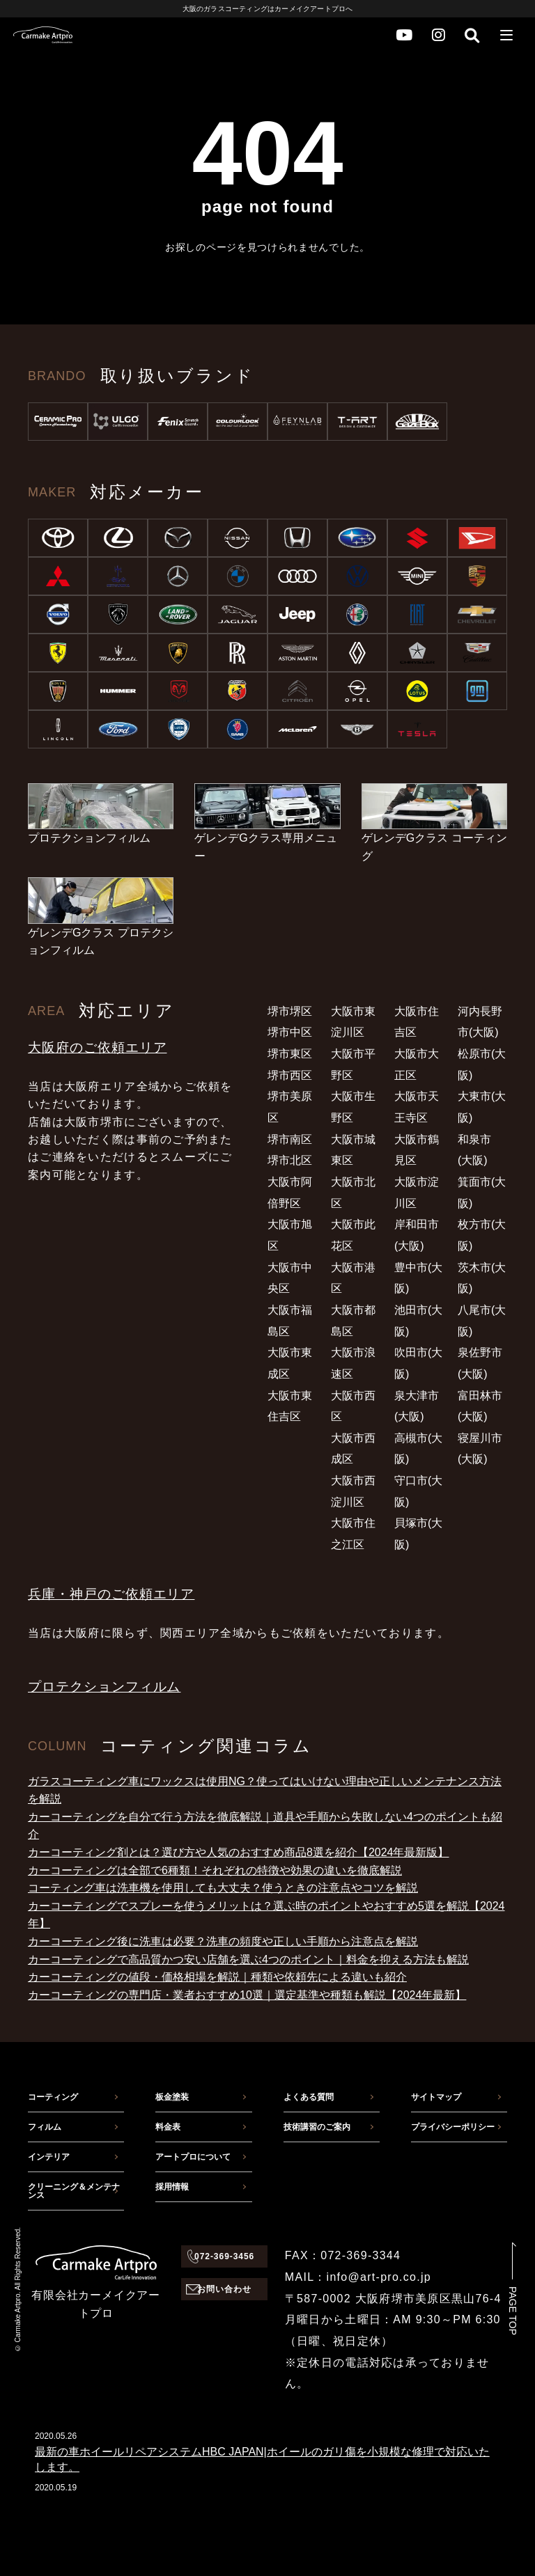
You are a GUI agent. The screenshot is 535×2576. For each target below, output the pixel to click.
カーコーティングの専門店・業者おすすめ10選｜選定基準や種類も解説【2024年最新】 (247, 1995)
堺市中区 (290, 1032)
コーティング (53, 2097)
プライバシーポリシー (453, 2127)
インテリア (49, 2157)
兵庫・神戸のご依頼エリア (111, 1594)
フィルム (44, 2127)
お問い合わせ (224, 2289)
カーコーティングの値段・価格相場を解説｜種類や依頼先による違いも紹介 (217, 1977)
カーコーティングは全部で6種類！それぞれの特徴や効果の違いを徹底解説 (215, 1870)
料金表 (167, 2127)
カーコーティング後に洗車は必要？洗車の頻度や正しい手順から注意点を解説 (223, 1941)
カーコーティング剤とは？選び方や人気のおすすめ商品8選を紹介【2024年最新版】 (238, 1852)
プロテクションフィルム (104, 1686)
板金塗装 (172, 2097)
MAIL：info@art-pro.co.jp (358, 2277)
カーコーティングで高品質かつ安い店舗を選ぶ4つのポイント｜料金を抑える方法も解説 (248, 1959)
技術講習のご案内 (317, 2127)
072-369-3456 (224, 2256)
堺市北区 (290, 1160)
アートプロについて (193, 2157)
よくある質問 (309, 2097)
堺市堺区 (290, 1011)
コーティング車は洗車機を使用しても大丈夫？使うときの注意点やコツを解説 (223, 1888)
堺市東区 (290, 1054)
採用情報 (172, 2187)
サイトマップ (436, 2097)
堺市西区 (290, 1075)
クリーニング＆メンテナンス (74, 2191)
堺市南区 (290, 1139)
